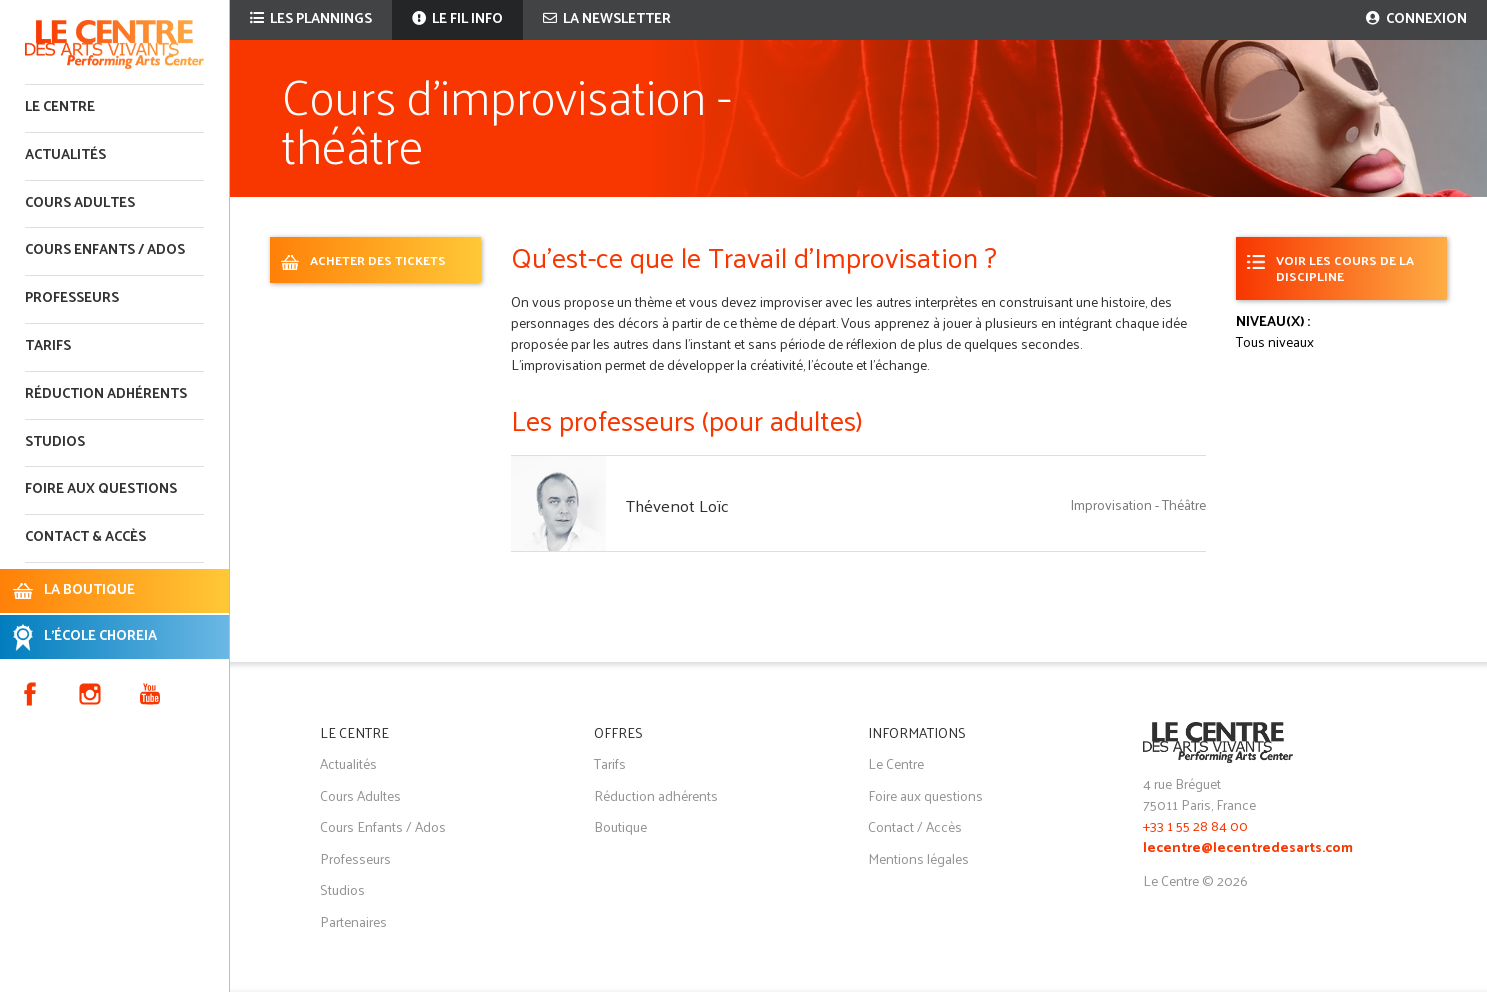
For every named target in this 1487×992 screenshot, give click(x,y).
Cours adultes (80, 203)
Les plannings (311, 19)
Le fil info (457, 19)
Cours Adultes (360, 795)
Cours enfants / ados (105, 250)
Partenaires (353, 921)
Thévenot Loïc (677, 505)
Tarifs (48, 346)
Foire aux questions (101, 489)
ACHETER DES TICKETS (378, 259)
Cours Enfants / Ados (383, 826)
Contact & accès (85, 537)
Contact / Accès (915, 826)
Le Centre (60, 107)
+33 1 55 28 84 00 (1195, 825)
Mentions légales (918, 858)
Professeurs (72, 298)
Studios (55, 442)
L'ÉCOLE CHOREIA (100, 636)
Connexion (1416, 19)
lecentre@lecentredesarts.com (1248, 848)
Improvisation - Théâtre (1138, 504)
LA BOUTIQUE (89, 590)
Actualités (65, 155)
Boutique (620, 826)
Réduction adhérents (106, 394)
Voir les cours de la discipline (1345, 267)
